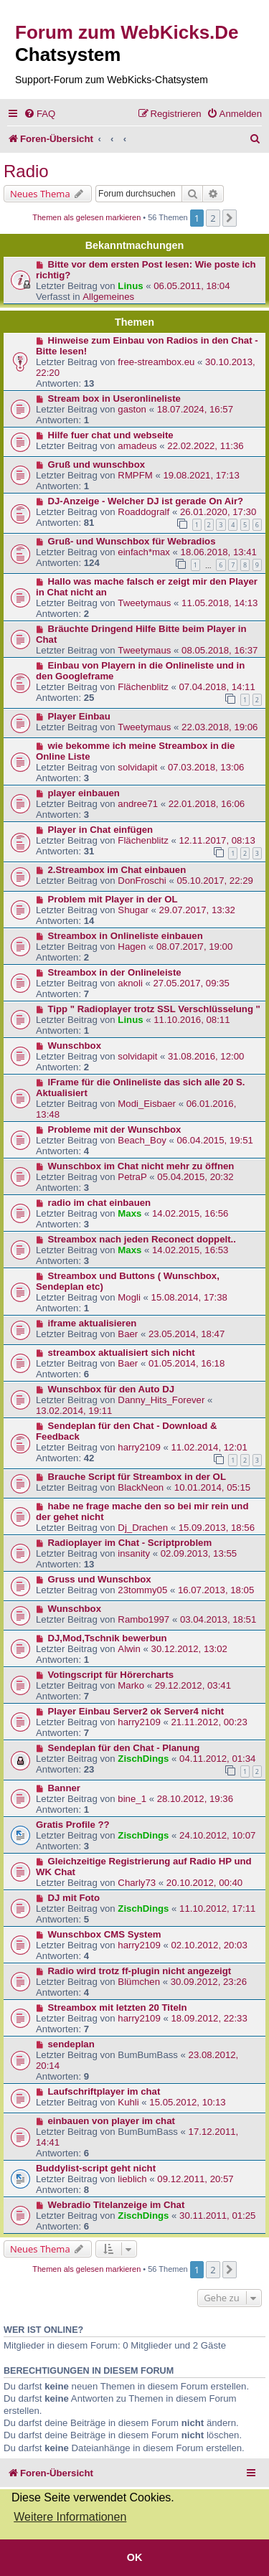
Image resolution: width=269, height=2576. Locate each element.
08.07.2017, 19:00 (194, 946)
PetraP (132, 1176)
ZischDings (143, 1758)
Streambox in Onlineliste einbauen (125, 935)
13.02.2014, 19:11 (74, 1410)
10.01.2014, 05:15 (212, 1487)
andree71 (138, 803)
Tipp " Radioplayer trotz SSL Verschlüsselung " (154, 1009)
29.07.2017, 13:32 (197, 910)
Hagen (132, 946)
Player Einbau (79, 716)
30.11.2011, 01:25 (217, 2215)
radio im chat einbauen (99, 1202)
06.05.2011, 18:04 (192, 285)
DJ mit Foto (74, 1897)
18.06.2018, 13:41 (219, 552)
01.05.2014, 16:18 (186, 1363)
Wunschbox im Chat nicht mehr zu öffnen (141, 1166)
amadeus (137, 445)
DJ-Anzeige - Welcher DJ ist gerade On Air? (146, 501)
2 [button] (212, 218)
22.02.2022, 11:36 (205, 445)
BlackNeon (141, 1487)
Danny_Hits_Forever (161, 1400)
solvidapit (137, 767)
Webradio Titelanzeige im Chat (116, 2204)
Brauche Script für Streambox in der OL (137, 1476)
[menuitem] (39, 113)
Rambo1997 (143, 1619)
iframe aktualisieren (92, 1323)
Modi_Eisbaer (147, 1103)
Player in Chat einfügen (101, 829)
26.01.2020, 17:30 (218, 511)
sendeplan (71, 2044)
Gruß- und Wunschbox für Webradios (132, 541)
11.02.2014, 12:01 (209, 1447)
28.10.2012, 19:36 (195, 1798)
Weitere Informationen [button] (70, 2517)
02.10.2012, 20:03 (209, 1945)
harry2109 (139, 1447)
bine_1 (132, 1798)
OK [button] (135, 2557)
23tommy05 (142, 1590)
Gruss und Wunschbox (99, 1579)
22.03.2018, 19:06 (219, 727)
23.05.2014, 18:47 (186, 1334)
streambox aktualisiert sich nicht (121, 1352)
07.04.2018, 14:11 (217, 686)
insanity (134, 1553)
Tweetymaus (144, 603)
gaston (132, 409)
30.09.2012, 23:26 (209, 1981)
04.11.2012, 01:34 (217, 1758)
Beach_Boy (142, 1140)
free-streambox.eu (156, 362)
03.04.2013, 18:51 (218, 1619)
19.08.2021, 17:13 (201, 475)
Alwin (129, 1648)
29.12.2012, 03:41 (193, 1685)
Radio (26, 171)
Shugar (133, 910)
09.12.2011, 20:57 (195, 2179)
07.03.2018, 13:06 (206, 767)
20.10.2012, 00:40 (204, 1882)
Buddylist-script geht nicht (96, 2168)
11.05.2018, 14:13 (219, 603)
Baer (128, 1334)
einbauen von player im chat (111, 2120)
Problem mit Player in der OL (113, 899)
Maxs (129, 1213)
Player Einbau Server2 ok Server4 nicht (136, 1711)
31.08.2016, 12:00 (206, 1056)
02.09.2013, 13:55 (199, 1553)
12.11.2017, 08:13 (217, 840)
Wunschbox (75, 1045)
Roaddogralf (143, 511)
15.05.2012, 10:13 (187, 2102)
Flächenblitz (143, 686)
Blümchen (139, 1981)
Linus (130, 285)
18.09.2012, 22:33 (209, 2018)
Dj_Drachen (143, 1527)
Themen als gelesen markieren (86, 217)
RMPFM (135, 475)
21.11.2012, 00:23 (209, 1722)
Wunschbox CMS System (104, 1934)
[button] (229, 218)
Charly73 (137, 1882)
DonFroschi (142, 880)
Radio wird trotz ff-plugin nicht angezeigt (140, 1971)
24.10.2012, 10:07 (217, 1835)
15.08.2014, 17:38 (189, 1297)
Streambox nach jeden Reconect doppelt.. (142, 1239)
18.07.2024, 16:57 (195, 409)
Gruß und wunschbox (97, 464)
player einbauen (84, 793)
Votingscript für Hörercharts (111, 1674)
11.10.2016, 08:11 (192, 1019)
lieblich (132, 2179)
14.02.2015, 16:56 (190, 1213)
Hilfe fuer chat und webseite (111, 435)
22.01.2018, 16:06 (207, 803)
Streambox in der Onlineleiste (114, 972)
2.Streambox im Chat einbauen (117, 869)
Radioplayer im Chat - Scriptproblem (130, 1542)
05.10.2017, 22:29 (214, 880)
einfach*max (144, 552)
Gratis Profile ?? (73, 1824)
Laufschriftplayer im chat (104, 2091)
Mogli (129, 1297)
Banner (64, 1788)
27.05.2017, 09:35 (192, 983)
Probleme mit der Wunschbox (114, 1129)
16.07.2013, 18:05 (216, 1590)
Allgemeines (108, 296)
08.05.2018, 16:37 (219, 650)
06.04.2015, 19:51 (214, 1140)
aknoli (130, 983)
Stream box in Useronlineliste (114, 398)
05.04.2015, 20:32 (195, 1176)
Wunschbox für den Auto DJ (111, 1389)
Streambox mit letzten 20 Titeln (117, 2007)
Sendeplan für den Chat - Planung (124, 1747)
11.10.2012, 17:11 (217, 1908)
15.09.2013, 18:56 (217, 1527)
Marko (131, 1685)
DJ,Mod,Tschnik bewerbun (107, 1638)
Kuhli (128, 2102)
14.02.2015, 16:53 (190, 1250)
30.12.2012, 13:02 (189, 1648)
